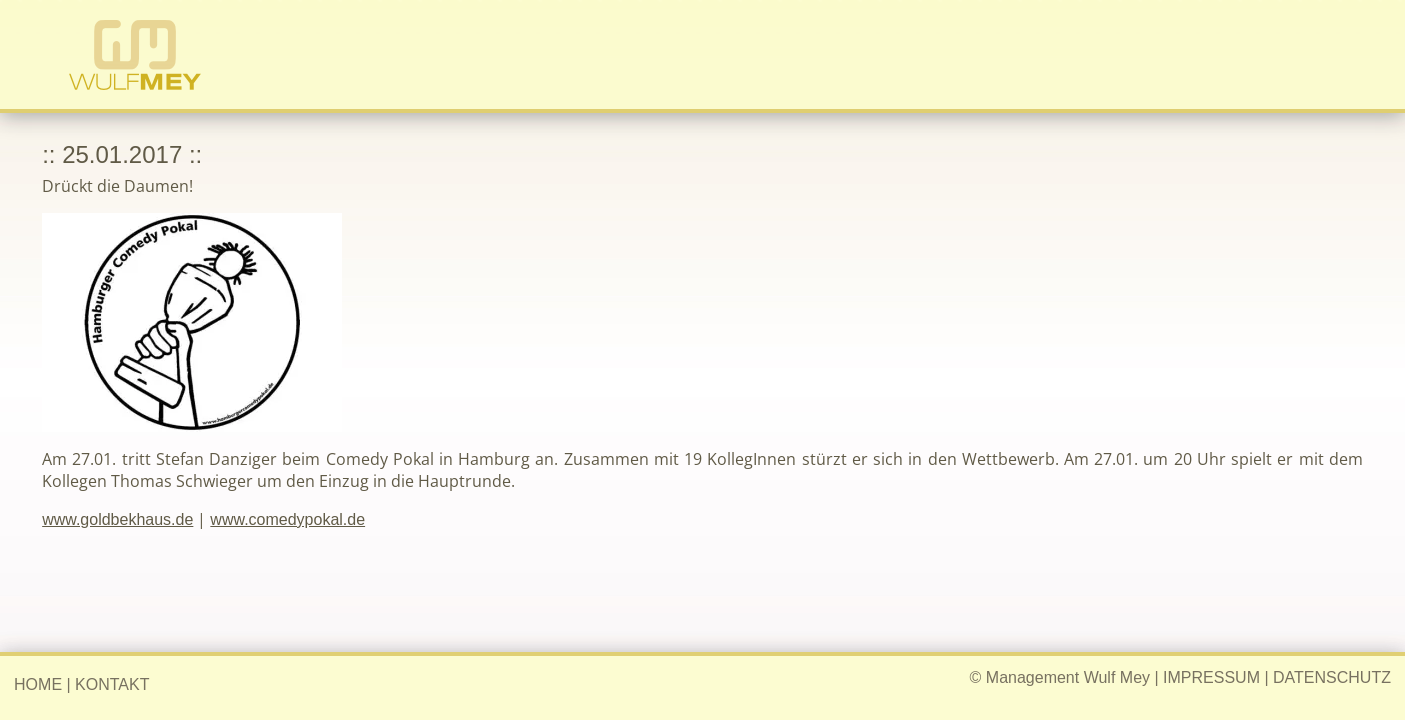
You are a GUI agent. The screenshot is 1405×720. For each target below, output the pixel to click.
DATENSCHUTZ (1332, 677)
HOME (38, 684)
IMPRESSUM (1211, 677)
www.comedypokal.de (287, 519)
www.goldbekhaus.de (117, 519)
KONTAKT (112, 684)
